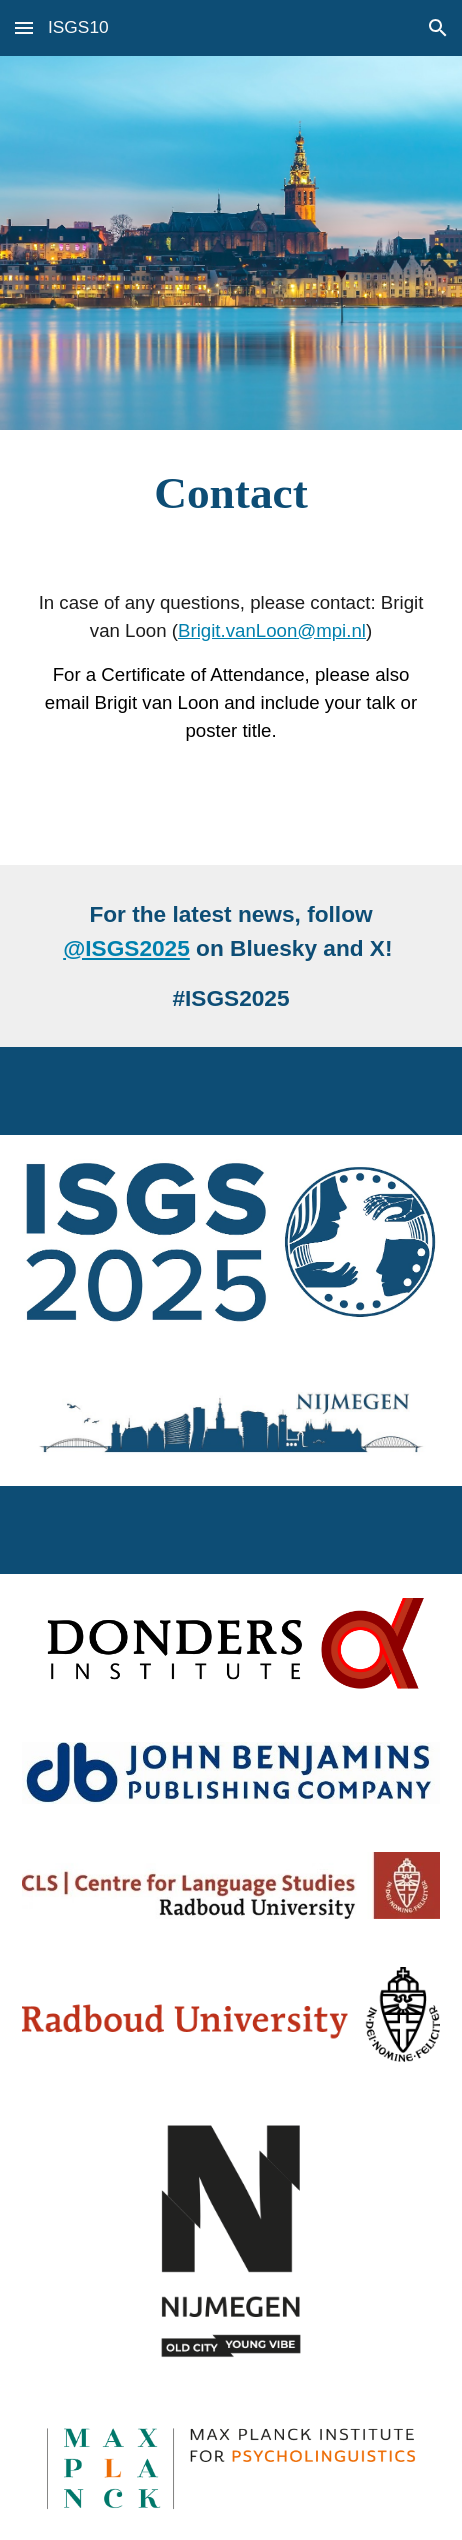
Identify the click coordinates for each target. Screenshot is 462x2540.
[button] (24, 27)
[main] (231, 493)
